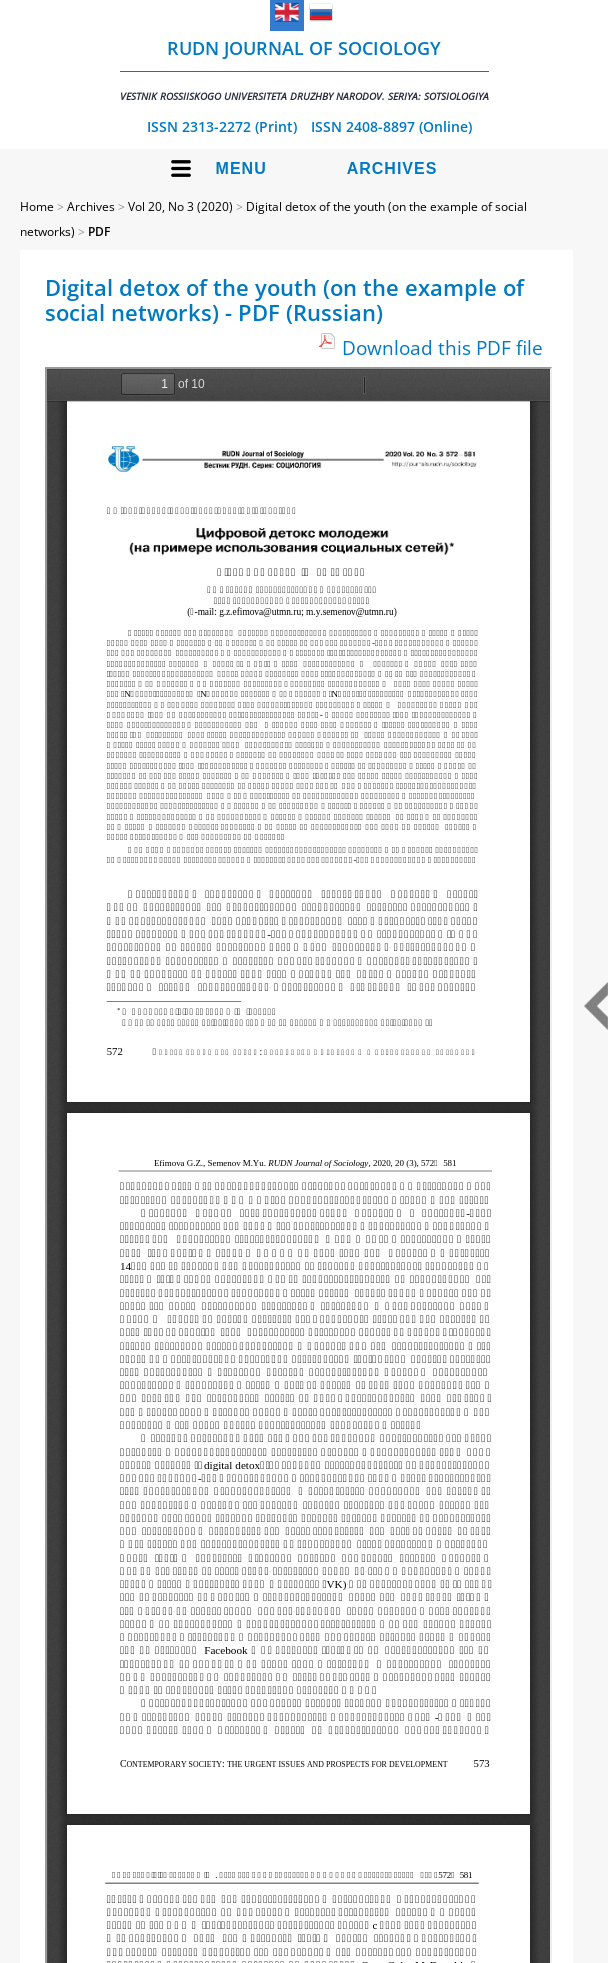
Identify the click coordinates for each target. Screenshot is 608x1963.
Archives (392, 168)
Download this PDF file (442, 347)
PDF (99, 231)
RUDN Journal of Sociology (304, 69)
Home (37, 206)
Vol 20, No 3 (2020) (180, 206)
